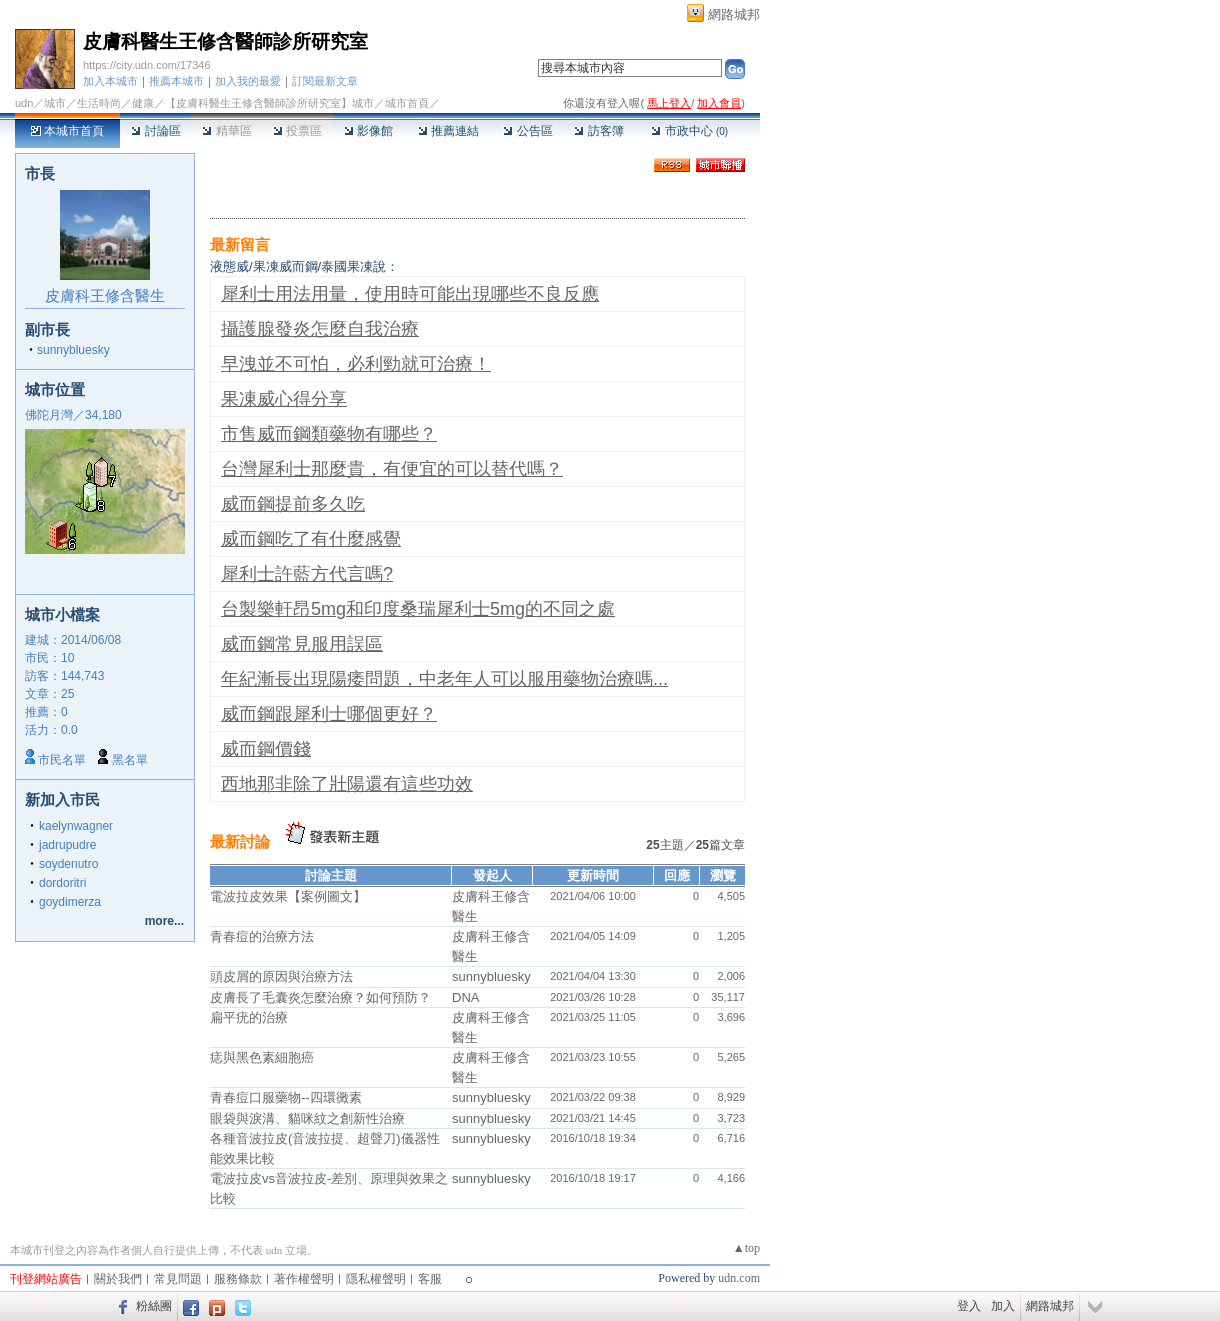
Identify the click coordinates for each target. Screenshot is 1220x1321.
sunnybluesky (73, 350)
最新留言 (240, 244)
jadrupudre (67, 845)
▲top (746, 1248)
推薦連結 (448, 131)
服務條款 (238, 1279)
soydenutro (68, 864)
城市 (55, 103)
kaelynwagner (76, 826)
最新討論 (240, 841)
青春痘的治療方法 (262, 936)
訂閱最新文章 (325, 81)
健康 (143, 103)
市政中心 (689, 131)
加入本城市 (110, 81)
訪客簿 (598, 131)
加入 (1003, 1306)
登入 (969, 1306)
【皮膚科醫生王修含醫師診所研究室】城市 (269, 103)
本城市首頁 (67, 131)
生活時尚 (99, 103)
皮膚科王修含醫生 (105, 295)
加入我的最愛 (248, 81)
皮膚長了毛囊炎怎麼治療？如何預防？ (320, 997)
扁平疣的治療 (249, 1017)
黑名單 (130, 760)
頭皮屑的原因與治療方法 (281, 976)
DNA (465, 997)
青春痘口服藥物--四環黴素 (286, 1097)
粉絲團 (154, 1306)
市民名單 (62, 760)
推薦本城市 (176, 81)
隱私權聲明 (376, 1279)
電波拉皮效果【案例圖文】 (288, 896)
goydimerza (70, 902)
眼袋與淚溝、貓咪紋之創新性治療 (307, 1118)
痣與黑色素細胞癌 (262, 1057)
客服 (430, 1279)
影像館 (368, 131)
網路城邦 (734, 14)
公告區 (527, 131)
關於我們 (118, 1279)
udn (24, 103)
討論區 (155, 131)
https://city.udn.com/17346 (147, 65)
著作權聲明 (304, 1279)
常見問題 (178, 1279)
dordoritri (62, 883)
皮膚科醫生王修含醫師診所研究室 (225, 41)
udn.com (739, 1278)
